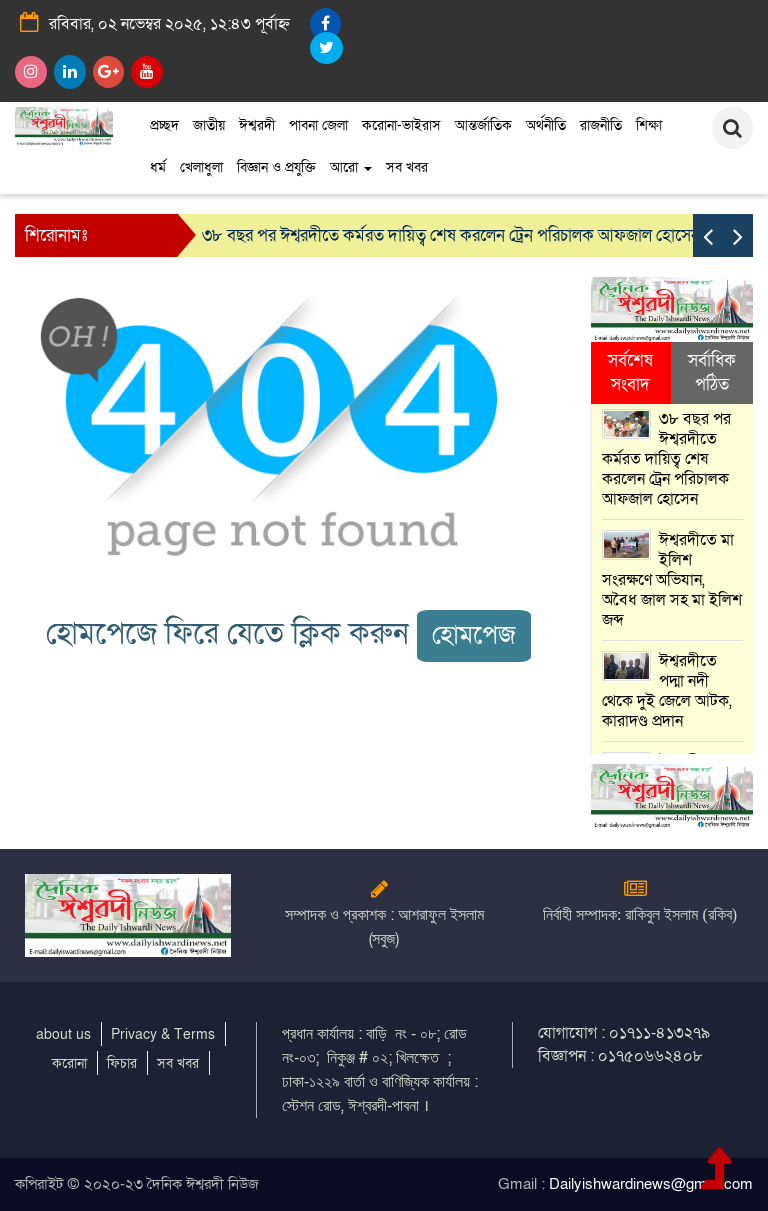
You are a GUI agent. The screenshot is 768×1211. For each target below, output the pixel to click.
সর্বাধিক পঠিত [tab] (712, 372)
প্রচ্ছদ (164, 125)
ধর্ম (158, 167)
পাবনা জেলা (318, 125)
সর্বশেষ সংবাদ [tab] (630, 372)
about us (63, 1034)
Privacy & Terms (163, 1034)
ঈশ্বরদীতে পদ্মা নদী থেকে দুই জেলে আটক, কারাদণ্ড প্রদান (667, 691)
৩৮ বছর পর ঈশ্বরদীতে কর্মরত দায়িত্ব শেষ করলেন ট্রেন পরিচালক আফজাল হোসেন (451, 235)
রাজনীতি (601, 125)
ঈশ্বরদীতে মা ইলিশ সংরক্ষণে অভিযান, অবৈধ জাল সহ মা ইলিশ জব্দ (672, 580)
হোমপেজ (474, 635)
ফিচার (122, 1063)
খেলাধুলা (201, 167)
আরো (351, 167)
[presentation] (708, 235)
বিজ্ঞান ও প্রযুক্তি (276, 167)
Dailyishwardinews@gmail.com (651, 1184)
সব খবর (407, 167)
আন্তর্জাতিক (483, 125)
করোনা (69, 1063)
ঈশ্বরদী (257, 125)
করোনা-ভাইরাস (401, 125)
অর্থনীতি (546, 125)
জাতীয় (209, 125)
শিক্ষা (649, 125)
